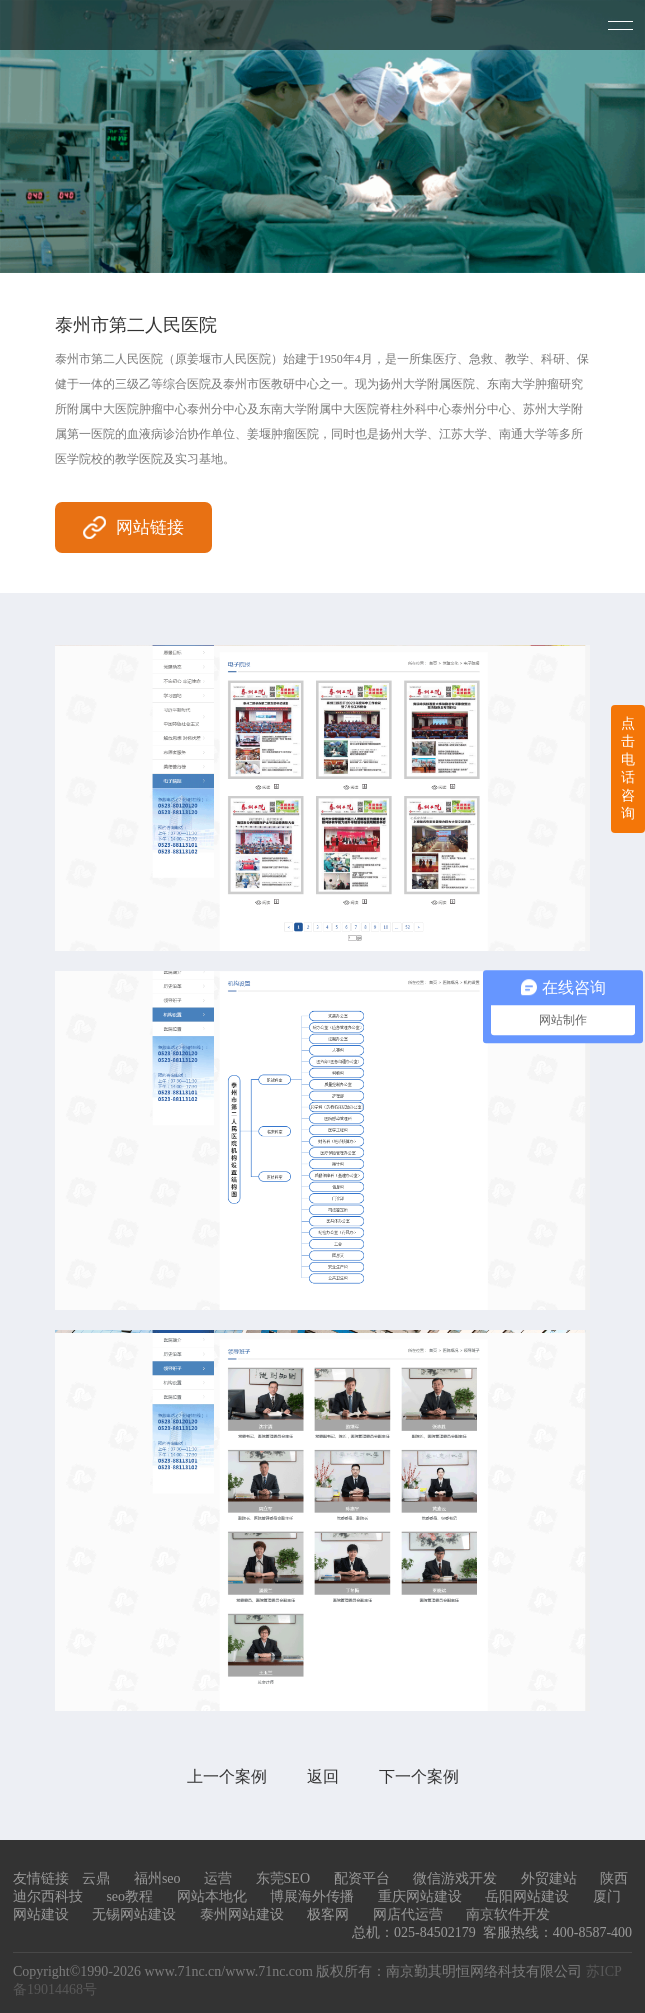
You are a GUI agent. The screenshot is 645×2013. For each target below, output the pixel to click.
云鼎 (96, 1878)
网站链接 (133, 527)
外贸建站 (549, 1878)
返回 (323, 1776)
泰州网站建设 (242, 1914)
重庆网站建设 (420, 1896)
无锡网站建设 (134, 1914)
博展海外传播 (312, 1896)
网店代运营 (408, 1914)
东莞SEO (283, 1878)
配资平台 (362, 1878)
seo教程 (129, 1896)
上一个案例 (227, 1776)
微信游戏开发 (455, 1878)
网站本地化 (212, 1896)
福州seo (157, 1878)
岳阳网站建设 (527, 1896)
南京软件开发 (508, 1914)
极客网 (328, 1914)
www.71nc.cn (182, 1971)
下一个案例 (419, 1776)
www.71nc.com (269, 1971)
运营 (218, 1878)
